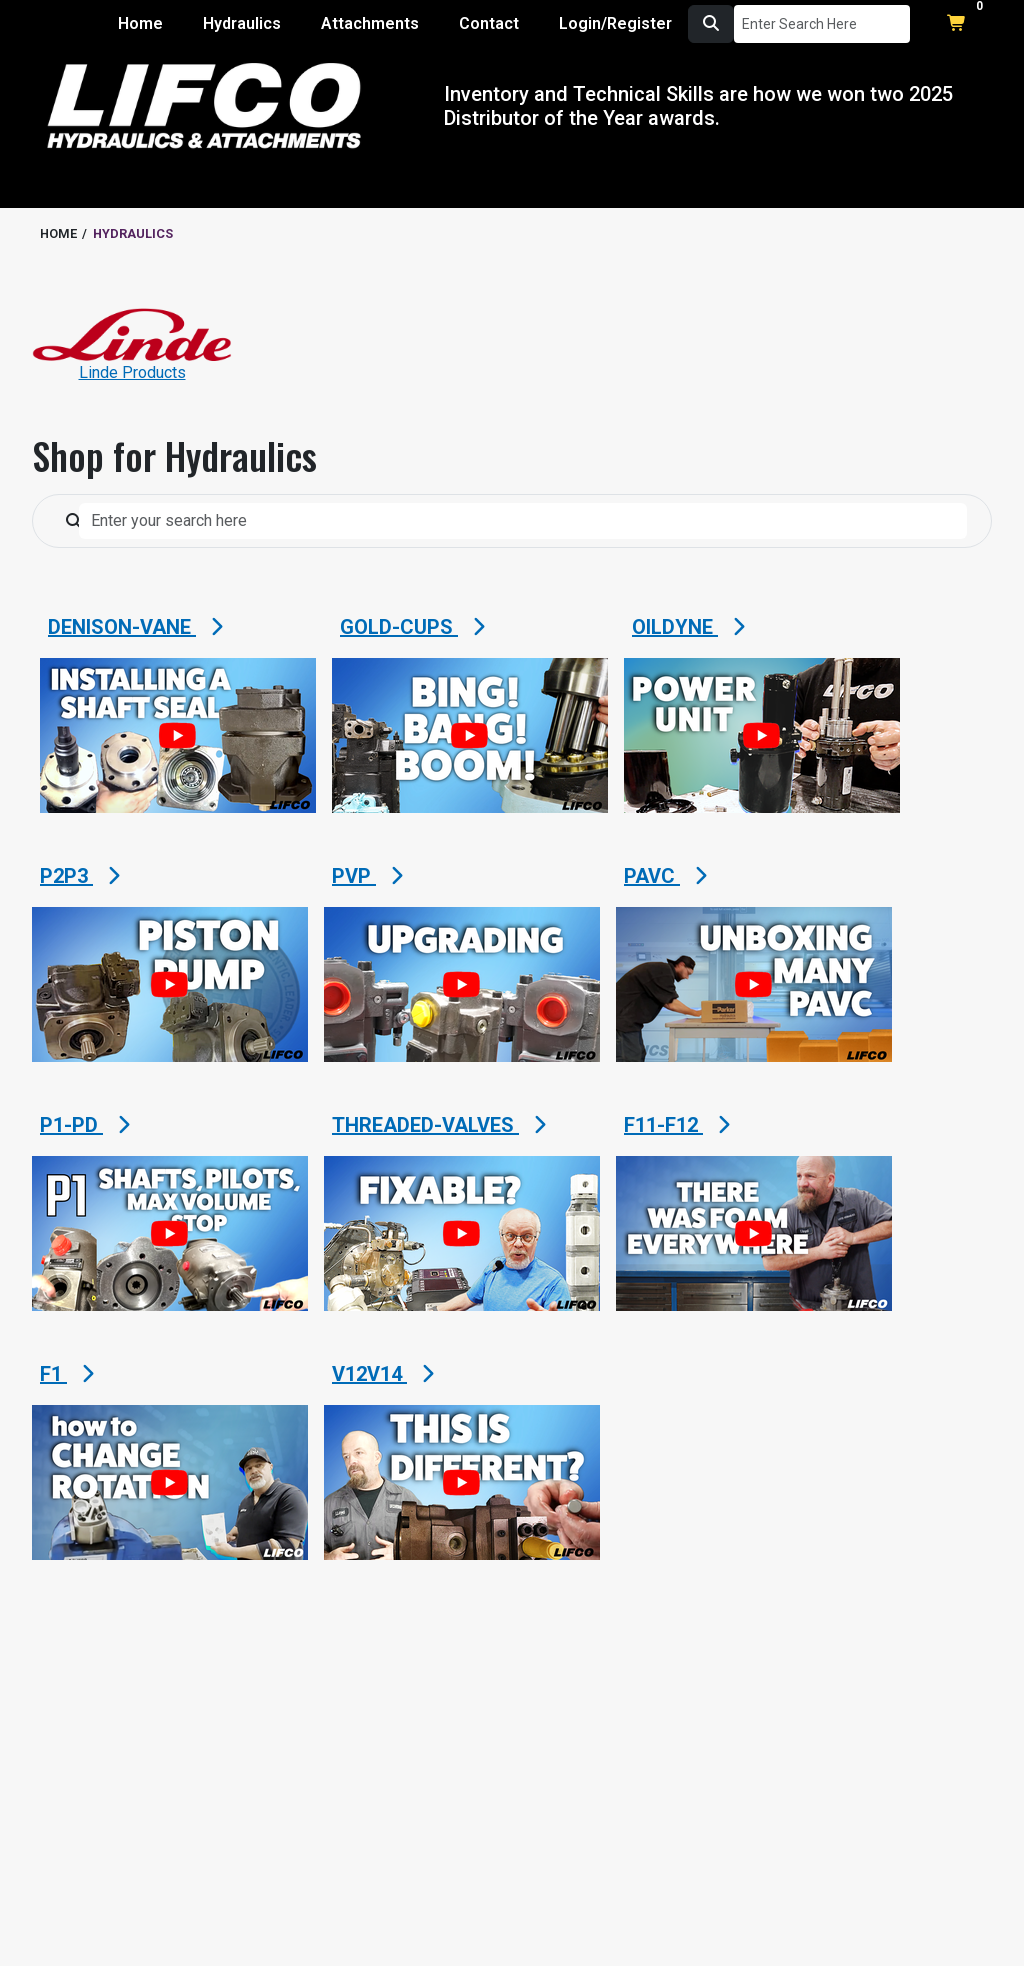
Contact (489, 23)
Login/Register (615, 23)
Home (140, 23)
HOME (58, 233)
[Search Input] (822, 24)
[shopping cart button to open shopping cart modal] (957, 24)
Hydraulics (242, 23)
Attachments (370, 23)
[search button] (711, 24)
